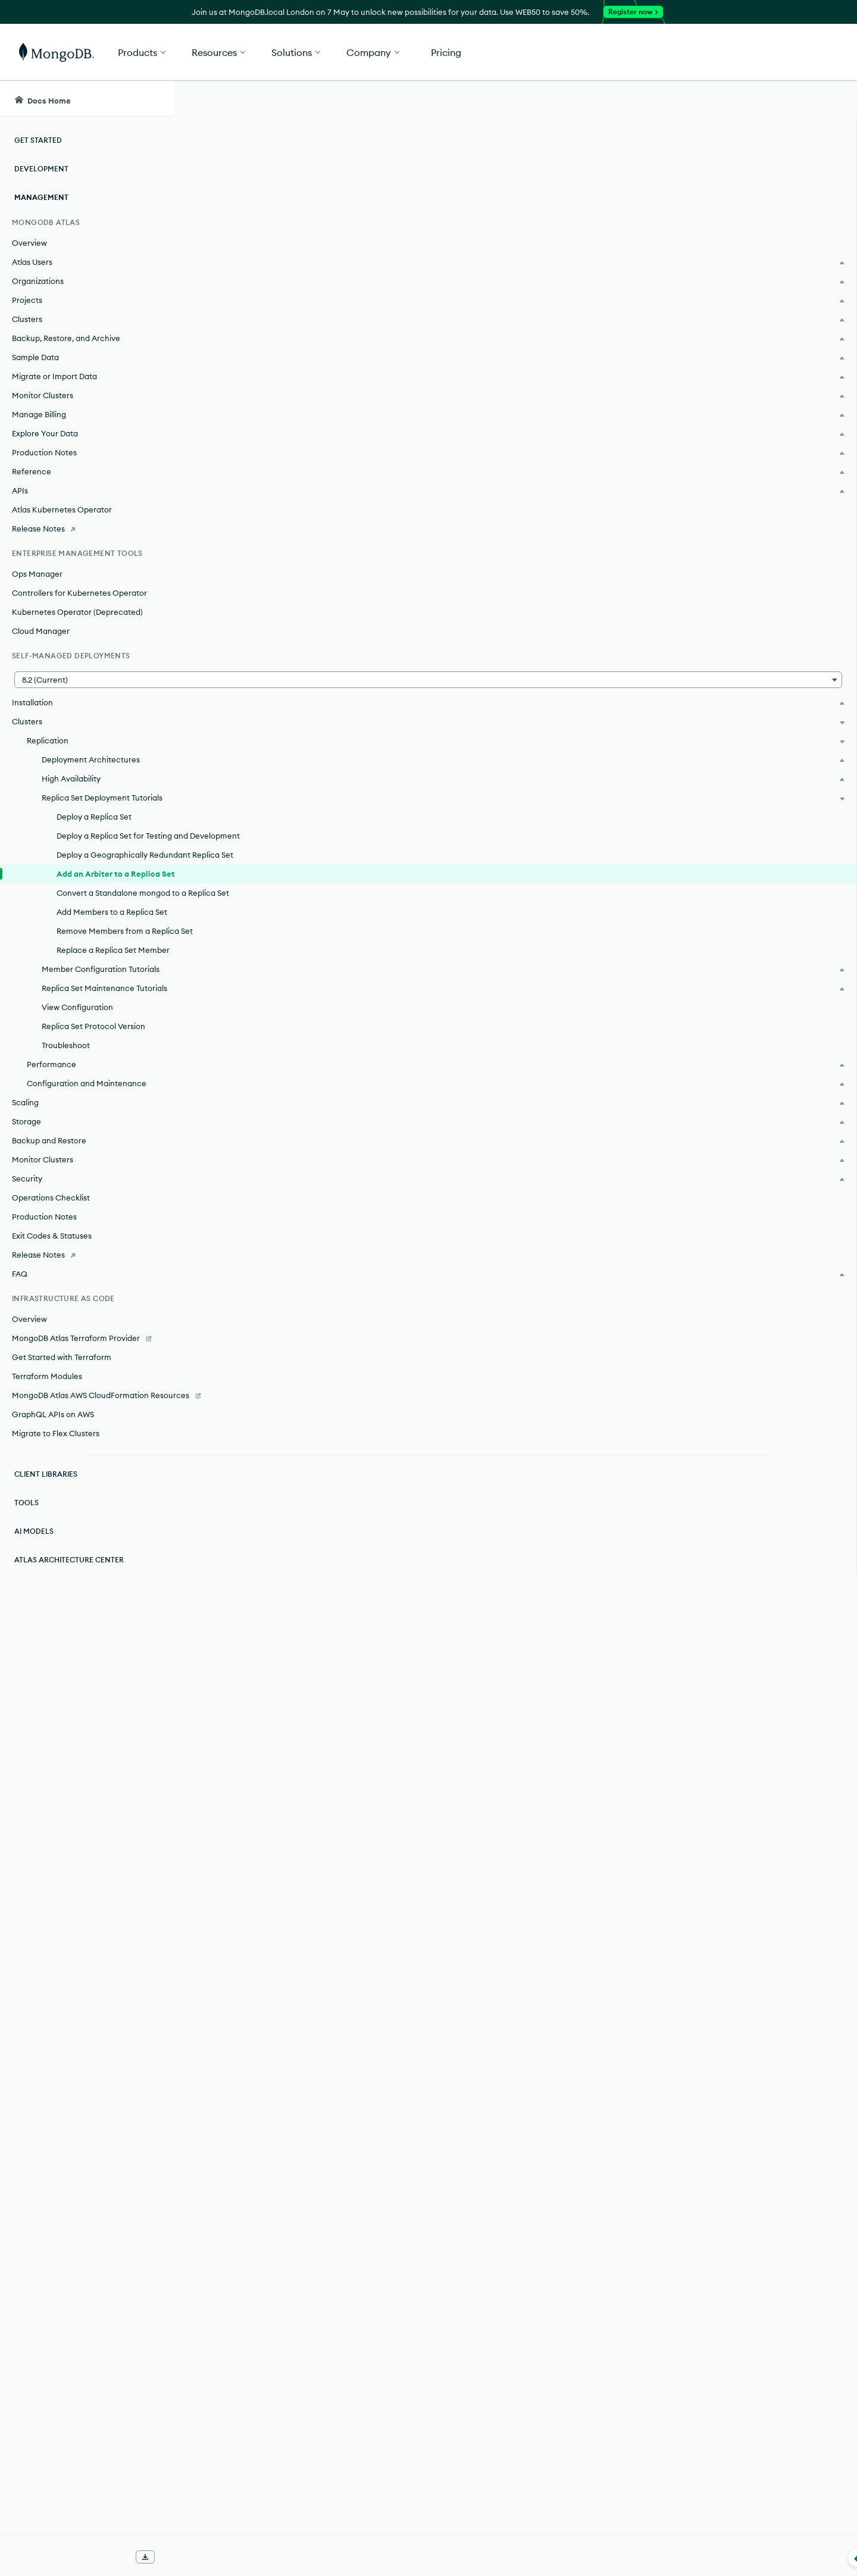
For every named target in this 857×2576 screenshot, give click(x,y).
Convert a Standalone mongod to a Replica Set (101, 946)
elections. (471, 298)
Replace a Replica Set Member (96, 1039)
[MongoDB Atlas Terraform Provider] (86, 1457)
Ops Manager (37, 574)
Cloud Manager (41, 631)
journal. (233, 880)
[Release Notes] (86, 528)
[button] (607, 52)
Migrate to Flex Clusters (55, 1564)
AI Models (34, 1662)
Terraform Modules (47, 1495)
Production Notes (44, 1335)
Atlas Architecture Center (69, 1690)
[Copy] (666, 1331)
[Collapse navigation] (172, 2557)
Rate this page (744, 166)
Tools (26, 1633)
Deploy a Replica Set (94, 828)
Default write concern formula (290, 644)
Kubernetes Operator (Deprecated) (77, 612)
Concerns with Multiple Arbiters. (559, 448)
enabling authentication (486, 987)
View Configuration (77, 1126)
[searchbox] (397, 99)
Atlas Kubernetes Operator (62, 509)
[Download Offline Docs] (145, 2557)
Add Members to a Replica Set (105, 977)
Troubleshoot (66, 1164)
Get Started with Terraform (61, 1476)
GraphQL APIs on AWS (53, 1545)
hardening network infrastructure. (323, 2265)
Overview (29, 243)
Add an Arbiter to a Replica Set (108, 915)
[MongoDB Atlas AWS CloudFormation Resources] (86, 1520)
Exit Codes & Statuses (52, 1354)
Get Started (796, 52)
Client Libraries (45, 1604)
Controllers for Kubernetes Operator (79, 593)
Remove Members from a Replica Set (103, 1008)
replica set (457, 281)
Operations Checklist (51, 1316)
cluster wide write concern (331, 521)
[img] (725, 188)
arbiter (647, 238)
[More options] (667, 177)
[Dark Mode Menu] (829, 98)
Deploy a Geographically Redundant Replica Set (102, 884)
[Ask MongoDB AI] (779, 99)
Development (41, 168)
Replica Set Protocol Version (93, 1145)
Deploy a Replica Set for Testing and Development (104, 853)
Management (41, 197)
